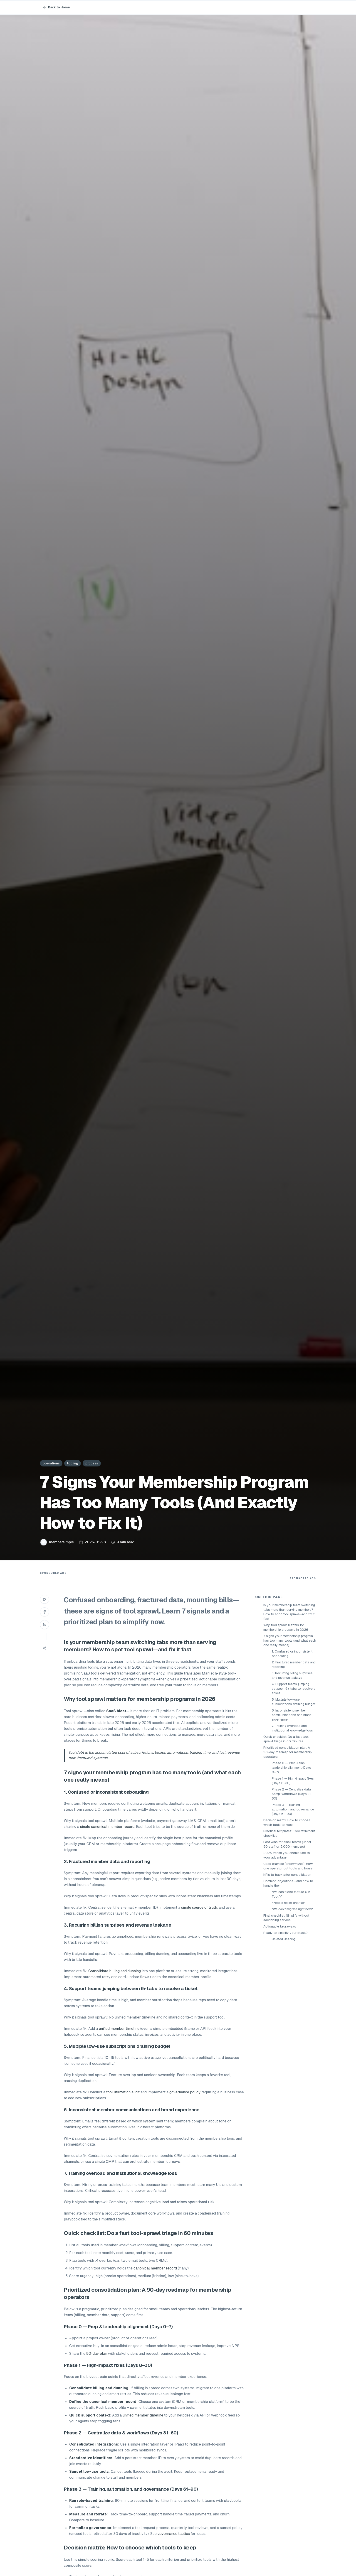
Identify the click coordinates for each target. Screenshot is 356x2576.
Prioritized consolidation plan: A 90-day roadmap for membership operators (287, 1752)
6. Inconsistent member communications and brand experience (292, 1714)
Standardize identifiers (90, 2458)
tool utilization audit (123, 2092)
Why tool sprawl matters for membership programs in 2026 (285, 1627)
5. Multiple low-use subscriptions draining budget (293, 1701)
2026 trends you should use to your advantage (286, 1855)
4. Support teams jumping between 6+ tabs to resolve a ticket (293, 1688)
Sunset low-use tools (89, 2471)
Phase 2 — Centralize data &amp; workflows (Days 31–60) (292, 1793)
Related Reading (284, 1939)
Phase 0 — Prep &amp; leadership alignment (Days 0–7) (291, 1767)
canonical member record (155, 2268)
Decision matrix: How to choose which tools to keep (286, 1822)
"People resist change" (288, 1903)
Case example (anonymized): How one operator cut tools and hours (288, 1866)
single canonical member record (107, 1826)
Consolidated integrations (93, 2444)
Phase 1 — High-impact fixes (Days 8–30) (293, 1780)
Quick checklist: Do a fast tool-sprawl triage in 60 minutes (286, 1739)
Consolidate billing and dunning (114, 1971)
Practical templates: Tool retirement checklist (289, 1833)
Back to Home (56, 7)
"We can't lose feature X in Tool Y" (291, 1894)
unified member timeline (119, 2028)
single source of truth (199, 1907)
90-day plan (96, 2353)
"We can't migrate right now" (292, 1909)
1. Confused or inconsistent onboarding (292, 1653)
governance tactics (174, 2533)
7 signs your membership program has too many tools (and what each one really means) (289, 1640)
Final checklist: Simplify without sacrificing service (286, 1917)
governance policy (184, 2092)
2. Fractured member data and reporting (294, 1664)
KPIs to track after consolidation (287, 1875)
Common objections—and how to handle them (288, 1883)
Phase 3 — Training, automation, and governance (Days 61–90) (293, 1809)
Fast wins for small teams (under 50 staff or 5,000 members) (287, 1844)
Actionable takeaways (279, 1926)
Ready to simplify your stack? (285, 1933)
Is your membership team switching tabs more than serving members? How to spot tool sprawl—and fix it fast (289, 1612)
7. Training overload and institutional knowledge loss (292, 1728)
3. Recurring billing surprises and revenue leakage (292, 1675)
